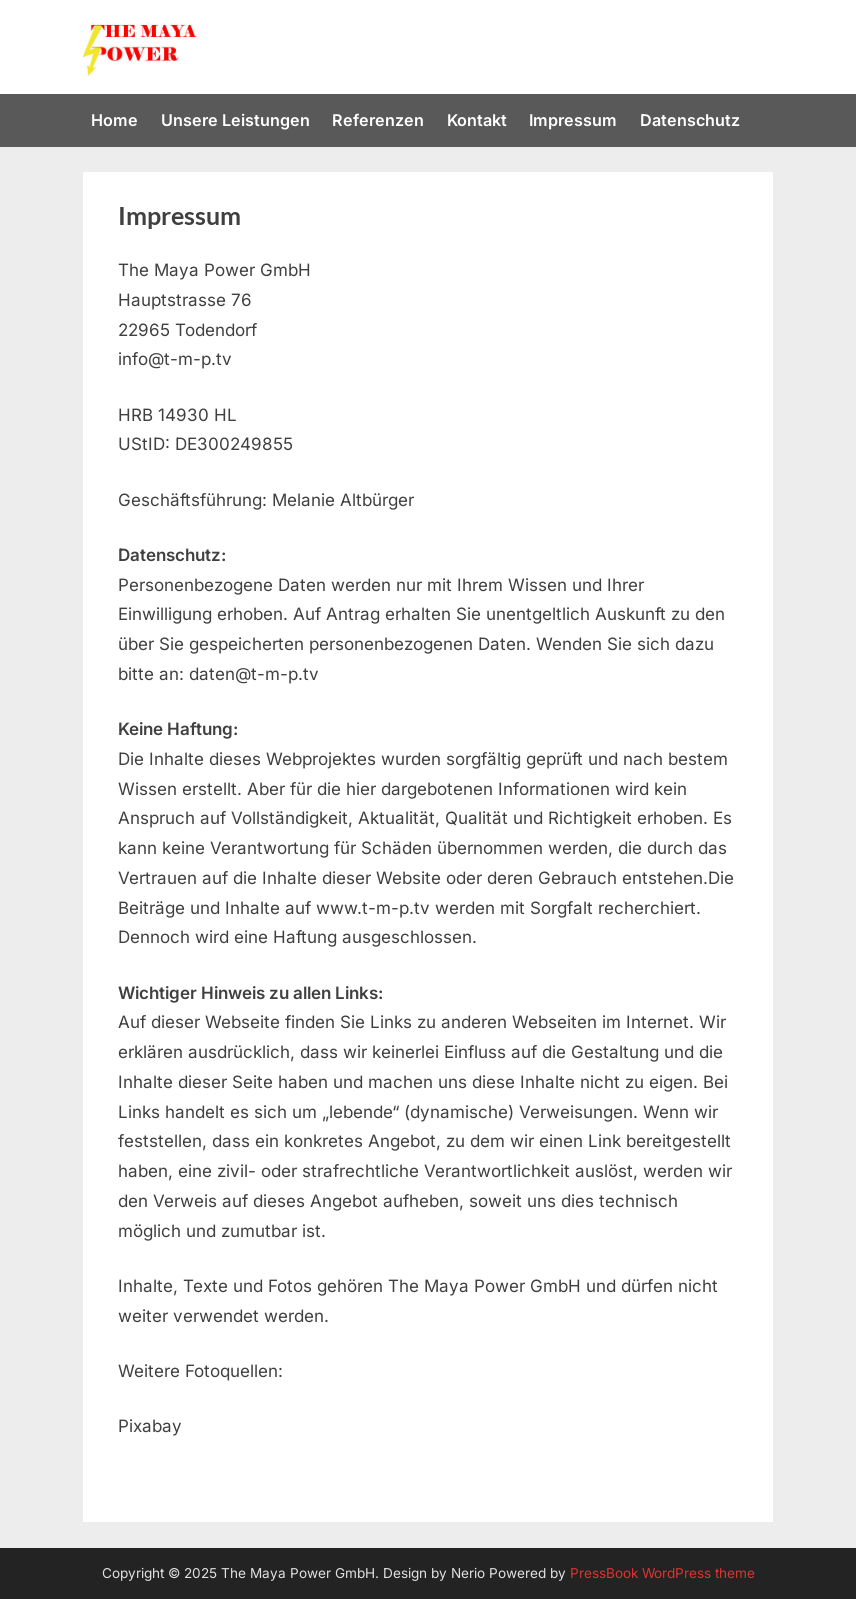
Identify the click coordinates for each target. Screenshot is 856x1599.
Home (114, 120)
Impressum (573, 120)
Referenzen (378, 120)
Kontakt (477, 120)
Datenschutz (690, 120)
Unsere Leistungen (235, 120)
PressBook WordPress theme (662, 1573)
